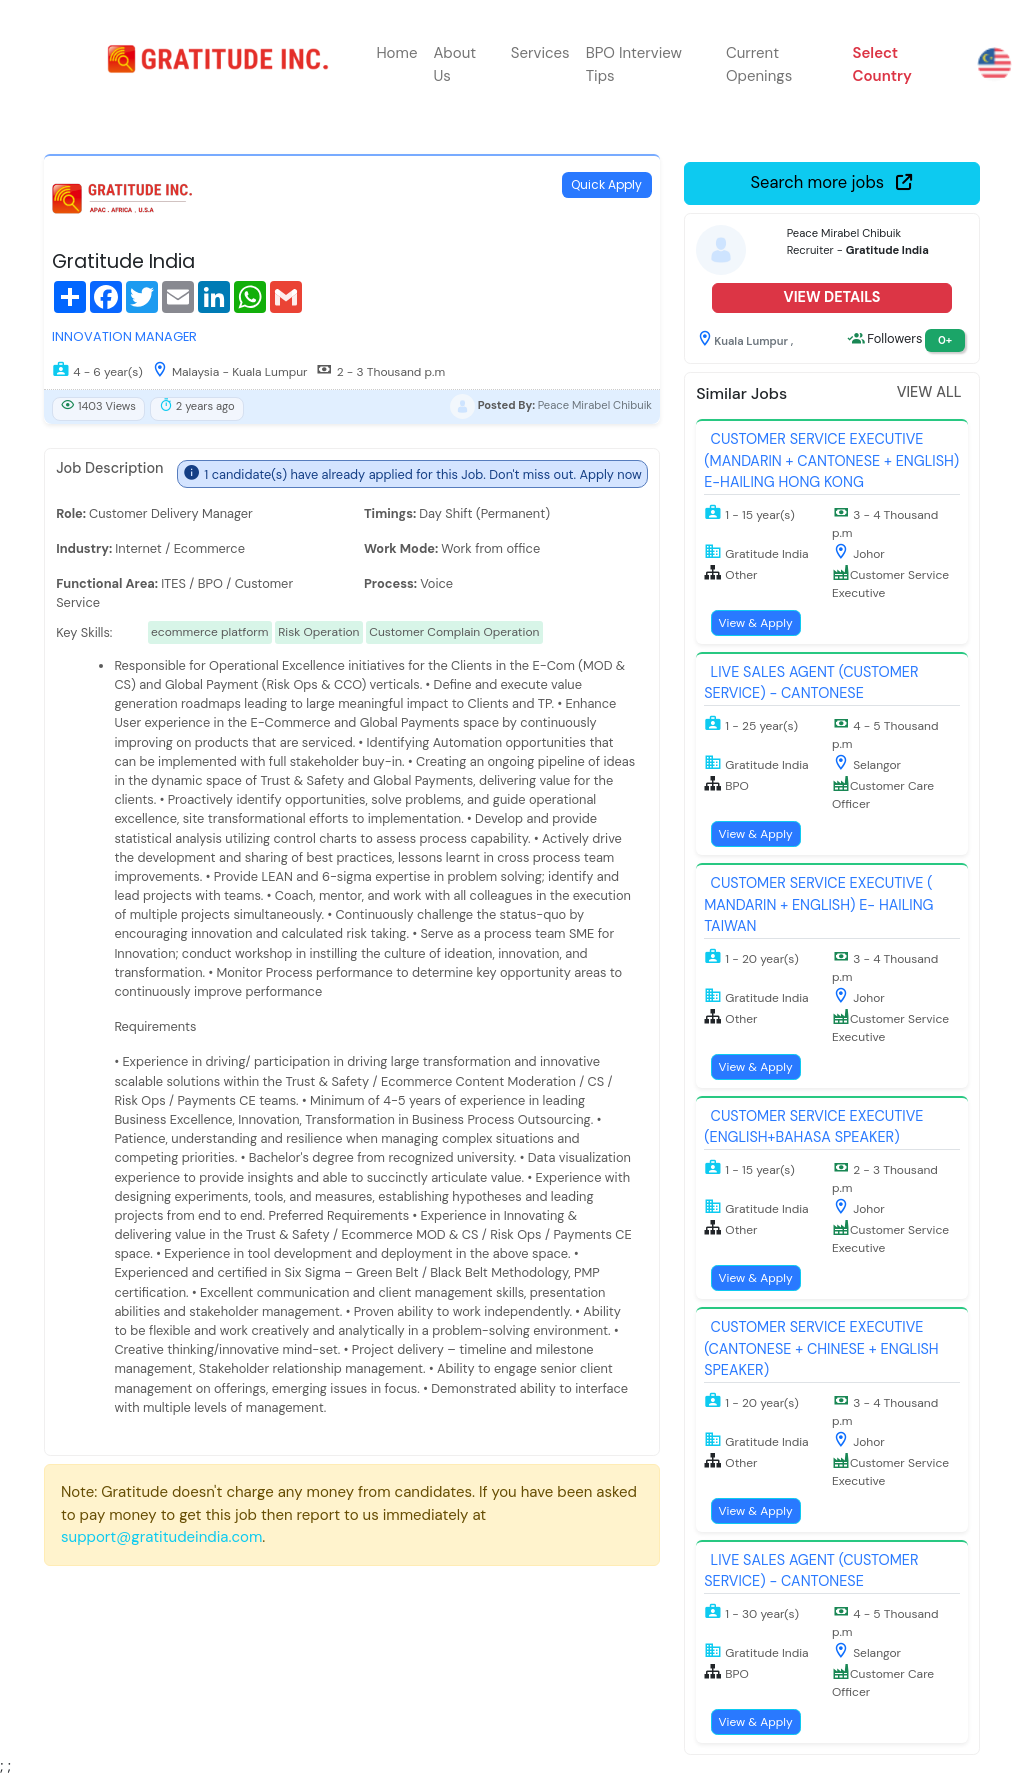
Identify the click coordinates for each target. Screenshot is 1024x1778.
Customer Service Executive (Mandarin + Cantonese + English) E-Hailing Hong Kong (831, 460)
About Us (454, 64)
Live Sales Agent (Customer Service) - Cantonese (811, 683)
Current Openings (759, 64)
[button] (913, 64)
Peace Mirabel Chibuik (595, 406)
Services (540, 53)
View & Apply (755, 623)
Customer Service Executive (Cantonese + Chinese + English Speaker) (821, 1348)
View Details (831, 297)
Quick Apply (606, 184)
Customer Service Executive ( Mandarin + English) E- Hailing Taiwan (818, 904)
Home (396, 53)
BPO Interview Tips (634, 64)
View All (929, 392)
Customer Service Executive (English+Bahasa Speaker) (813, 1127)
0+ (945, 340)
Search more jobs (832, 182)
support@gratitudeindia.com (161, 1537)
